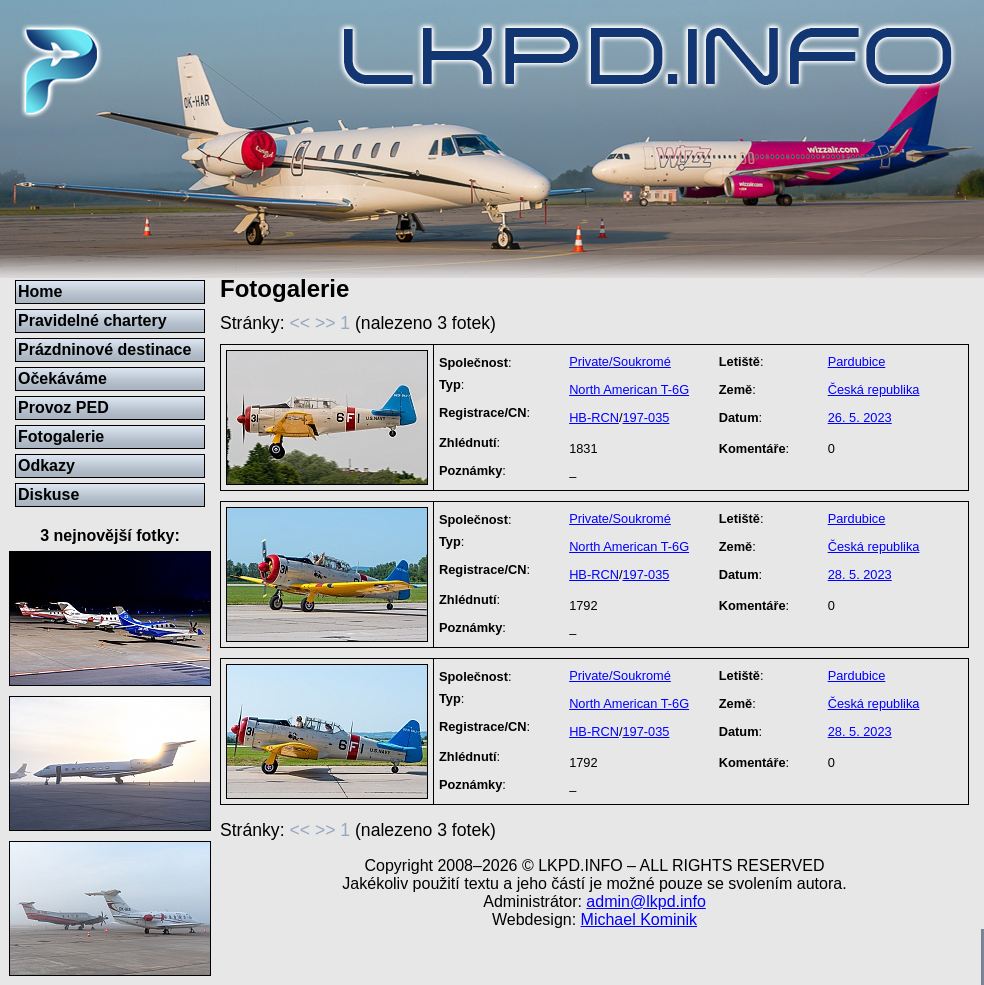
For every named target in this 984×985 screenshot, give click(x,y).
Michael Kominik (639, 919)
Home (40, 291)
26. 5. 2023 (860, 417)
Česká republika (874, 389)
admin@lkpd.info (645, 901)
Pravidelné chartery (92, 320)
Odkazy (46, 465)
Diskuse (48, 494)
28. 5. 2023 (860, 574)
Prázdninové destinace (104, 349)
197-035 (645, 417)
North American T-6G (629, 389)
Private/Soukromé (620, 361)
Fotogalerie (61, 436)
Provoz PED (63, 407)
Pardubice (857, 361)
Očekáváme (62, 378)
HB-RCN (594, 417)
